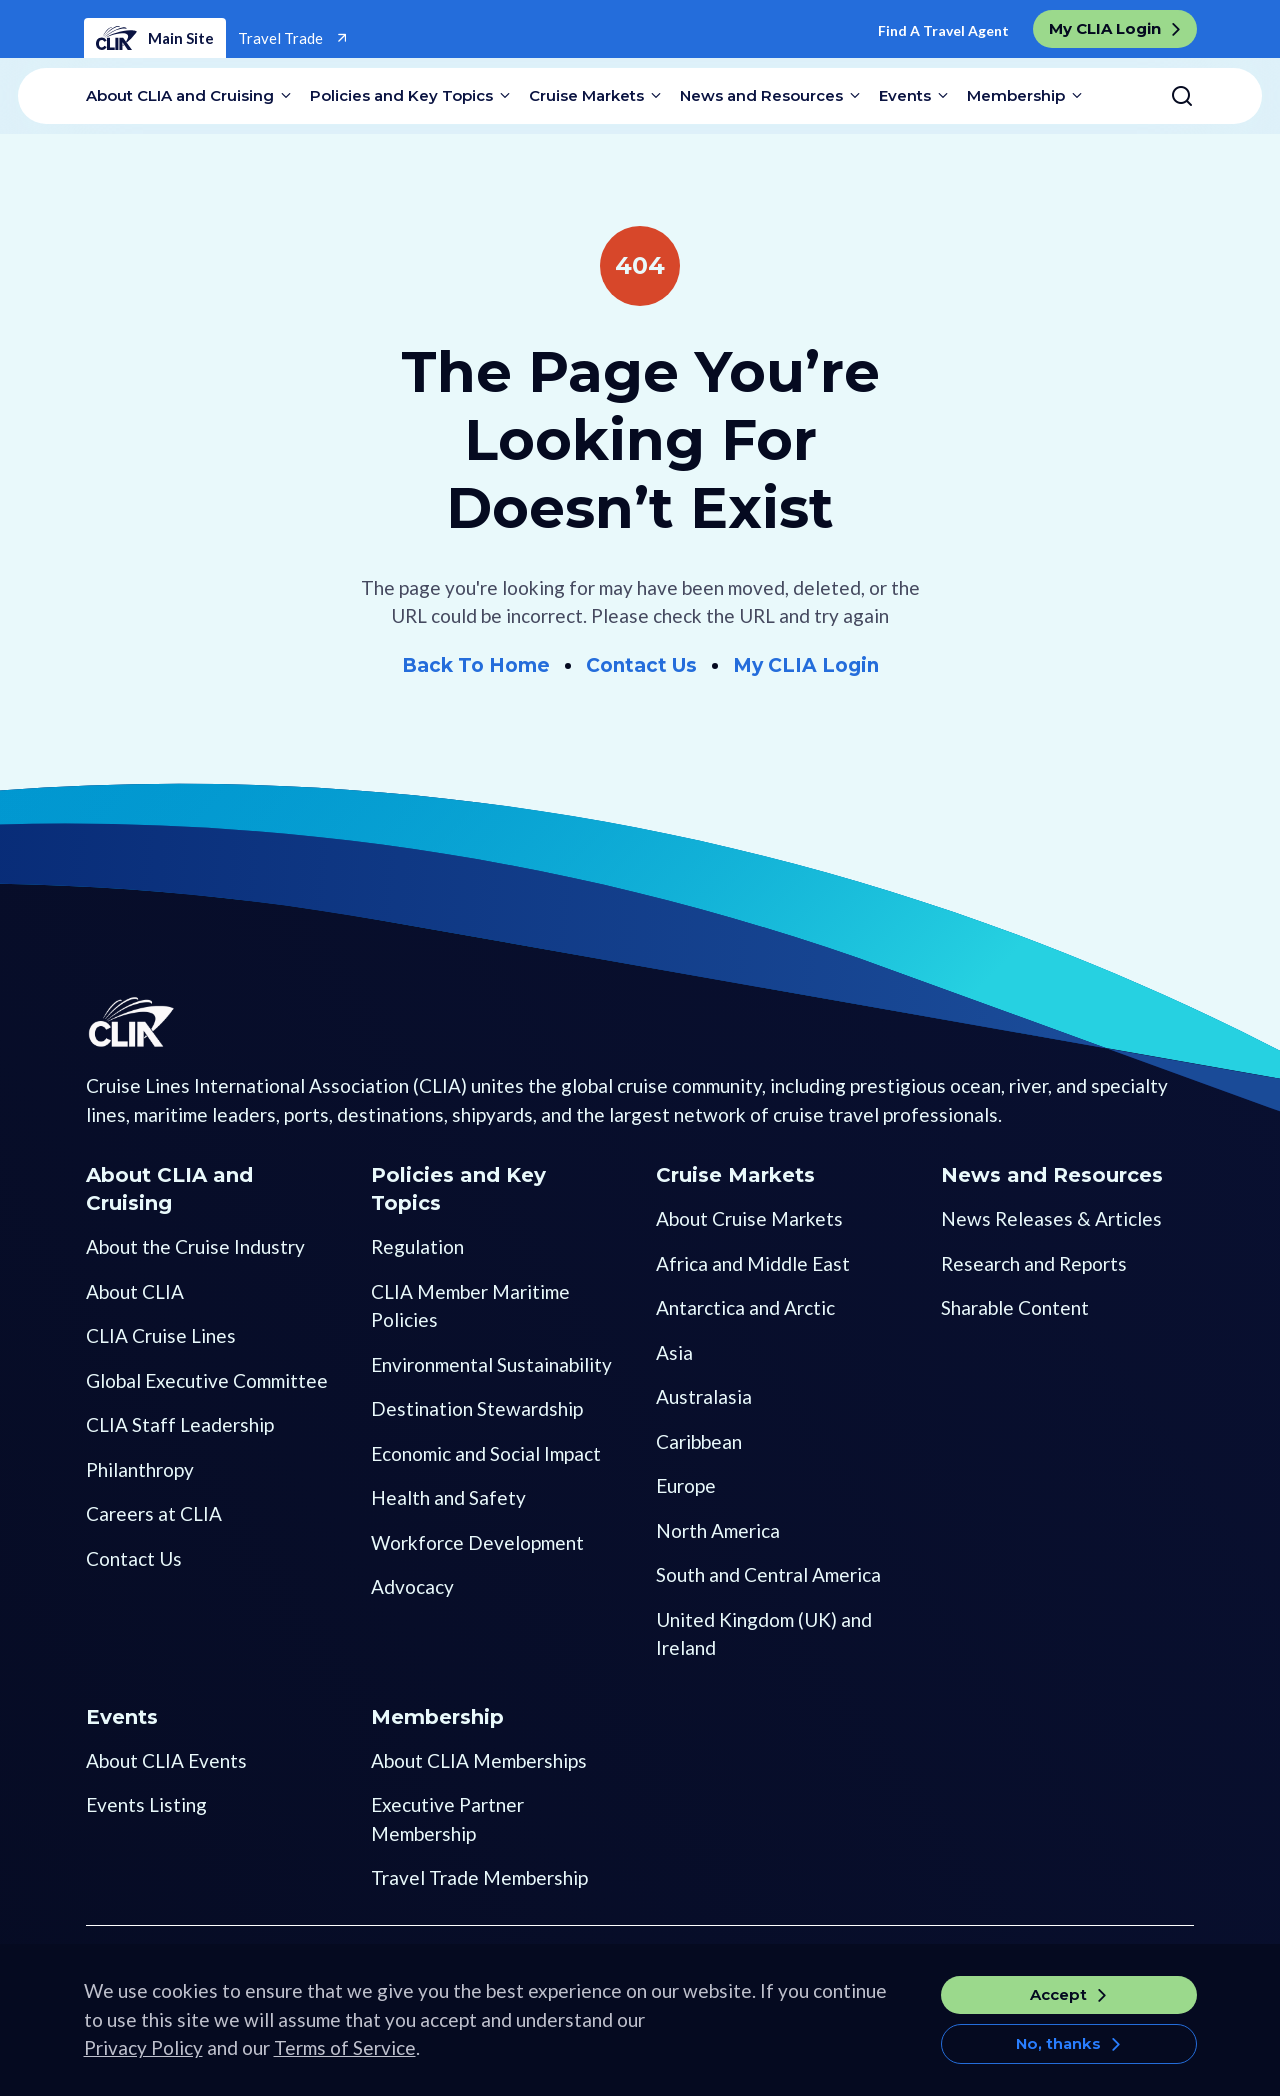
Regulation (417, 1246)
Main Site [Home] (155, 38)
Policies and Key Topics (401, 95)
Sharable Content (1015, 1307)
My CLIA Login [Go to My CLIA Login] (806, 665)
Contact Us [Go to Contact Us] (641, 665)
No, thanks (1058, 2057)
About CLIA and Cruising (180, 95)
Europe (686, 1485)
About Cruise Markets (749, 1218)
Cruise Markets (586, 95)
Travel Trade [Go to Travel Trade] (282, 38)
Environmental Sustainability (491, 1364)
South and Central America (768, 1574)
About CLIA (135, 1291)
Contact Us (134, 1558)
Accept (1058, 2008)
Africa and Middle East (753, 1263)
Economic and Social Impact (486, 1453)
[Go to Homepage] (162, 1058)
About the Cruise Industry (195, 1246)
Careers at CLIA (154, 1513)
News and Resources (761, 95)
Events (905, 95)
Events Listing (146, 1804)
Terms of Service (345, 2061)
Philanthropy (140, 1469)
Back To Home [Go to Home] (476, 665)
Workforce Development (477, 1542)
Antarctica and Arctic (745, 1307)
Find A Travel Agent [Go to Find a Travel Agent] (943, 30)
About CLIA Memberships (479, 1760)
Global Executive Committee (207, 1380)
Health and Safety (448, 1497)
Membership (1016, 95)
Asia (674, 1352)
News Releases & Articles (1051, 1218)
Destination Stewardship (477, 1408)
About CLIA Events (166, 1760)
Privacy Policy (143, 2061)
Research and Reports (1034, 1263)
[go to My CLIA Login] (1115, 29)
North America (718, 1530)
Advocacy (412, 1586)
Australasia (704, 1396)
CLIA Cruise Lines (161, 1335)
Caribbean (699, 1441)
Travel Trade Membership (479, 1877)
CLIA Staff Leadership (180, 1424)
